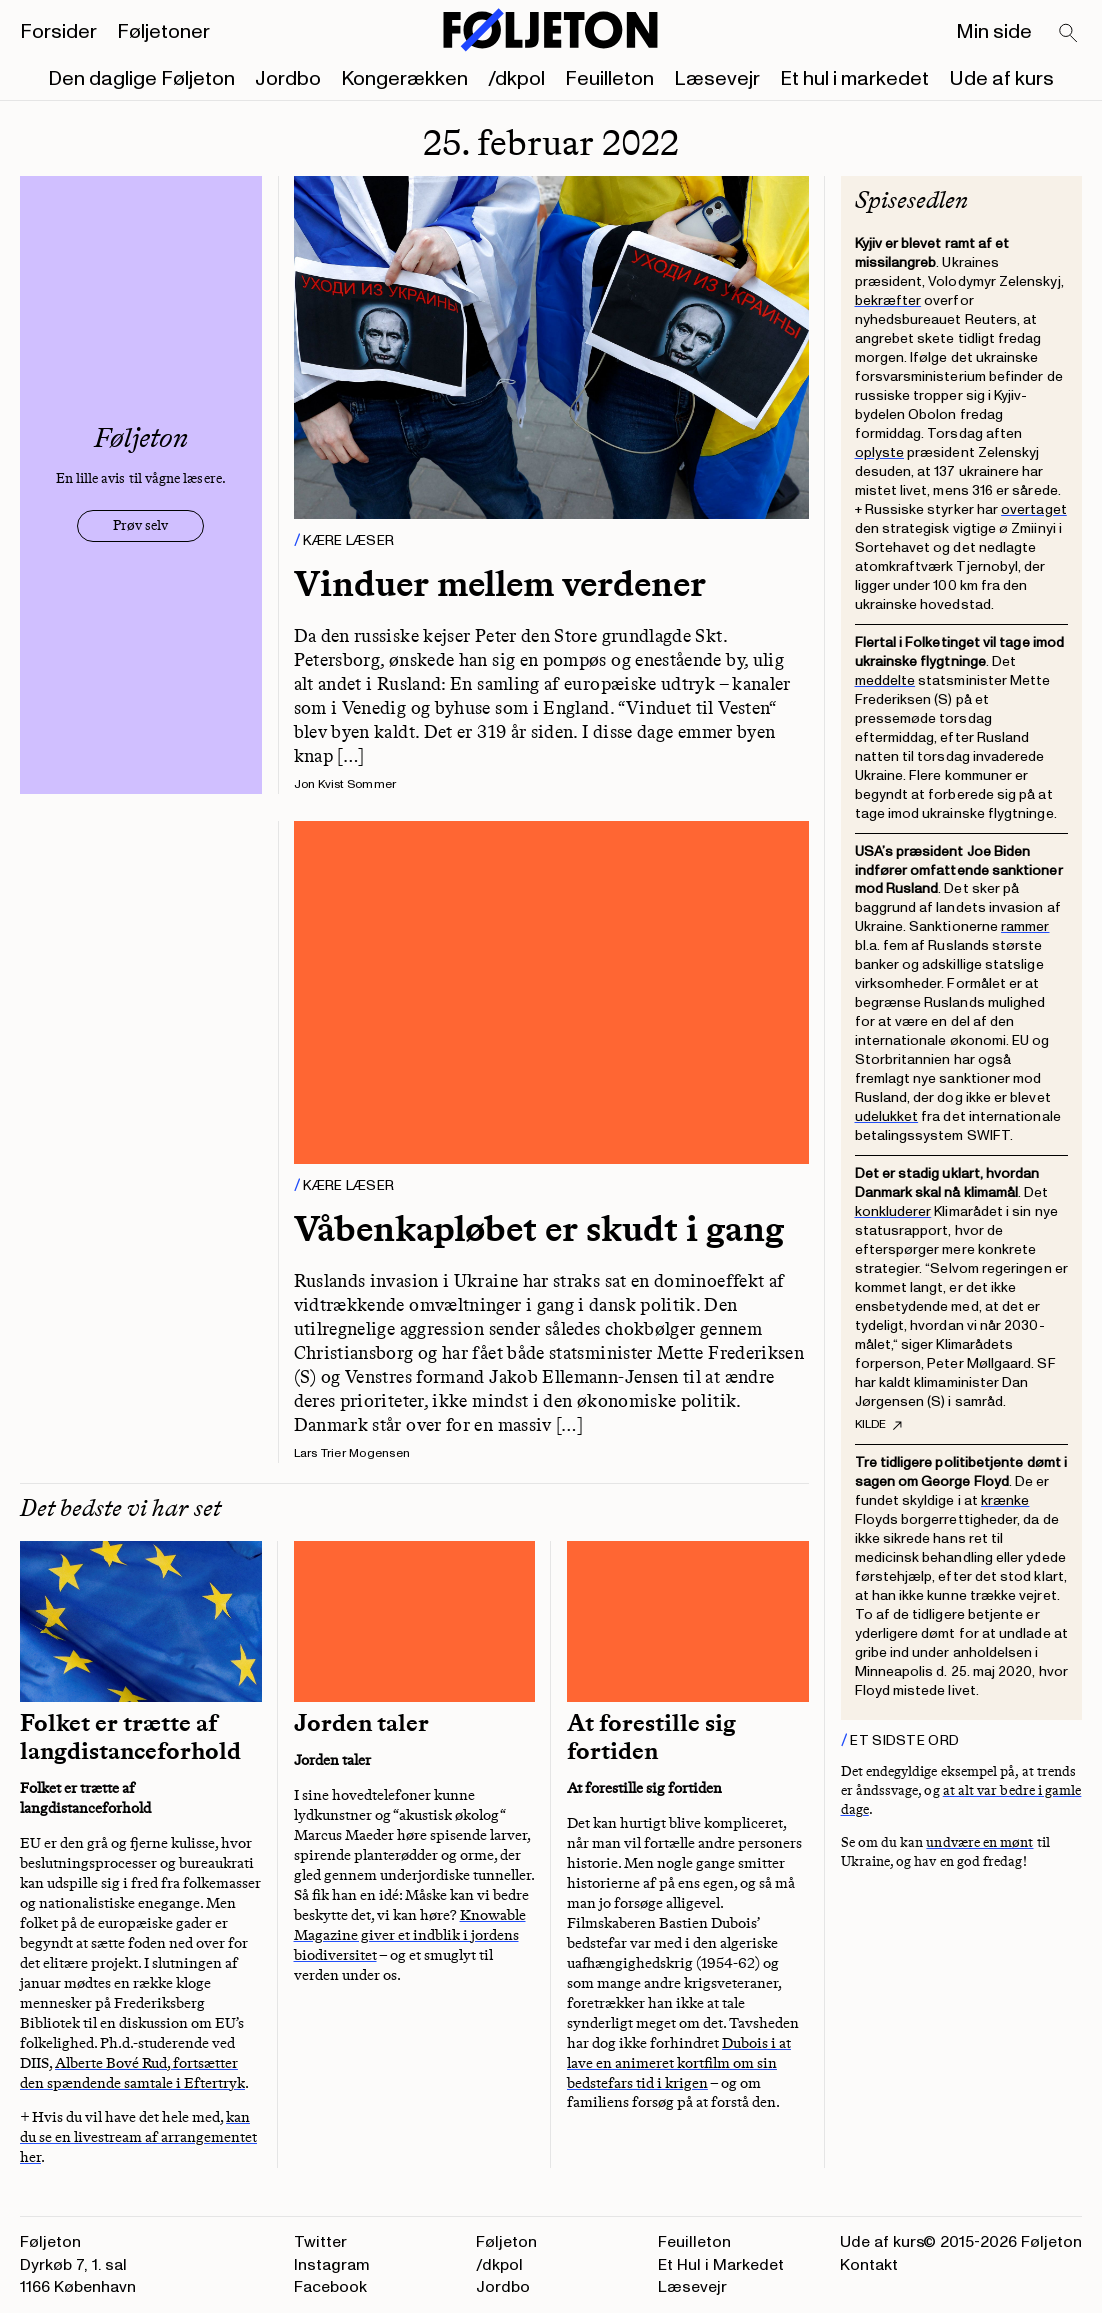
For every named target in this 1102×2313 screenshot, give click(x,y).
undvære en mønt (979, 1842)
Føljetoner (163, 32)
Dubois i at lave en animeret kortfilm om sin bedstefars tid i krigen (679, 2063)
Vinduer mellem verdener (500, 583)
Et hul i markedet (854, 79)
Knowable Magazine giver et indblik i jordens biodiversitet (410, 1935)
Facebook (330, 2287)
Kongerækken (404, 79)
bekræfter (888, 300)
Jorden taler (361, 1723)
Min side (994, 32)
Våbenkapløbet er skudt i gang (539, 1228)
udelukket (887, 1116)
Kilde (878, 1425)
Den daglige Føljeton (141, 79)
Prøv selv (140, 525)
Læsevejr (717, 79)
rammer (1025, 926)
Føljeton (506, 2242)
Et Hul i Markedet (721, 2265)
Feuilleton (609, 79)
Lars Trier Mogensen (352, 1453)
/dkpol (516, 79)
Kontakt (869, 2265)
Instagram (332, 2265)
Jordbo (288, 79)
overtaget (1034, 509)
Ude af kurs (1001, 79)
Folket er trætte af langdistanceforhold (130, 1737)
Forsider (58, 32)
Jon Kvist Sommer (345, 784)
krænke (1005, 1500)
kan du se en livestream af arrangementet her (138, 2137)
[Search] (1069, 34)
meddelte (885, 680)
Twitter (320, 2242)
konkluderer (893, 1211)
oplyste (880, 452)
